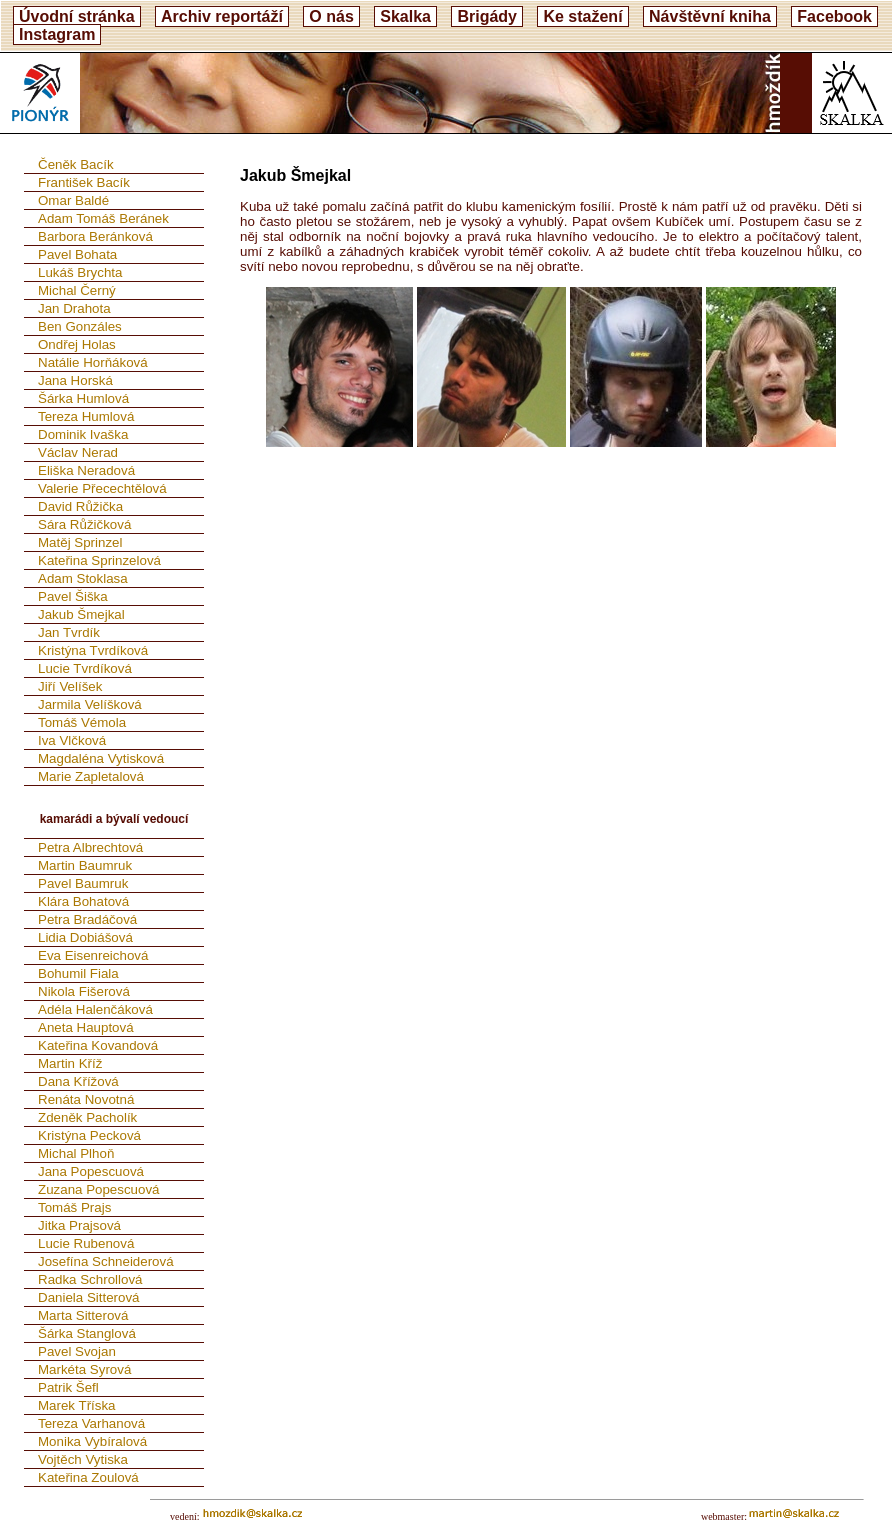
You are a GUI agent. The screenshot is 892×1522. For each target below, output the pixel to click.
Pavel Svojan (77, 1351)
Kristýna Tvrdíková (93, 650)
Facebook (834, 16)
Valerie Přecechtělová (102, 488)
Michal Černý (77, 290)
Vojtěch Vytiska (83, 1459)
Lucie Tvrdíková (85, 668)
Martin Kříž (70, 1063)
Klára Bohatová (83, 901)
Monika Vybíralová (92, 1441)
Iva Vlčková (72, 740)
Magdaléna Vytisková (101, 758)
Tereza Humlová (86, 416)
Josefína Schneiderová (106, 1261)
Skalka (405, 16)
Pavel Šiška (73, 596)
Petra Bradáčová (87, 919)
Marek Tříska (77, 1405)
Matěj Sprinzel (80, 542)
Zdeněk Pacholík (87, 1117)
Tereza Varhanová (91, 1423)
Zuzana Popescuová (99, 1189)
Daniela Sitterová (89, 1297)
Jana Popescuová (91, 1171)
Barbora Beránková (95, 236)
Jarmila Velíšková (90, 704)
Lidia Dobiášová (85, 937)
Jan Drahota (74, 308)
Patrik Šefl (68, 1387)
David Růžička (80, 506)
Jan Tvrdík (69, 632)
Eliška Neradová (86, 470)
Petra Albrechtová (90, 847)
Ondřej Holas (77, 344)
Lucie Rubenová (86, 1243)
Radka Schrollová (90, 1279)
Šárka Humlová (83, 398)
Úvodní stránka (77, 16)
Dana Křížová (78, 1081)
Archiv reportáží (222, 16)
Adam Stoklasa (83, 578)
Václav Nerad (78, 452)
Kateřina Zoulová (88, 1477)
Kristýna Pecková (89, 1135)
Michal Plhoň (76, 1153)
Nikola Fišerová (84, 991)
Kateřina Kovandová (98, 1045)
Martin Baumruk (85, 865)
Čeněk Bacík (76, 164)
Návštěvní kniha (710, 16)
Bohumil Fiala (78, 973)
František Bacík (84, 182)
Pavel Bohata (77, 254)
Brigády (487, 16)
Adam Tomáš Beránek (103, 218)
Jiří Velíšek (70, 686)
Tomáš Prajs (74, 1207)
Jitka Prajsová (79, 1225)
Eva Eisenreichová (93, 955)
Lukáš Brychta (80, 272)
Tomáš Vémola (82, 722)
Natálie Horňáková (93, 362)
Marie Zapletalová (91, 776)
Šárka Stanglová (87, 1333)
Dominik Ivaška (83, 434)
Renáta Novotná (86, 1099)
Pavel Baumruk (83, 883)
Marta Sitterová (83, 1315)
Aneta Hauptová (86, 1027)
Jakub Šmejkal (81, 614)
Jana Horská (75, 380)
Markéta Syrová (84, 1369)
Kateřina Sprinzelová (99, 560)
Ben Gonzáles (80, 326)
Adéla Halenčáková (95, 1009)
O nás (331, 16)
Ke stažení (582, 16)
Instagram (57, 34)
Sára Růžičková (84, 524)
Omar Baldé (73, 200)
